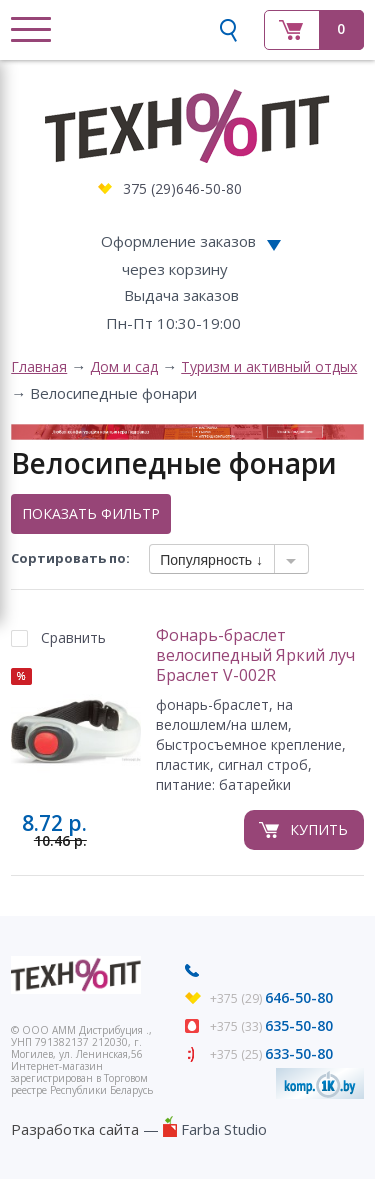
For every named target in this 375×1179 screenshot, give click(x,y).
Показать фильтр (91, 513)
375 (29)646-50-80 (182, 188)
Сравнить (73, 637)
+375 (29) (271, 998)
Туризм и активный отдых (269, 366)
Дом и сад (124, 366)
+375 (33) (271, 1026)
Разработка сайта (75, 1129)
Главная (39, 366)
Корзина (314, 30)
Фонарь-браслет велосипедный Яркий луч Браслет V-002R (255, 655)
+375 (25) (271, 1054)
